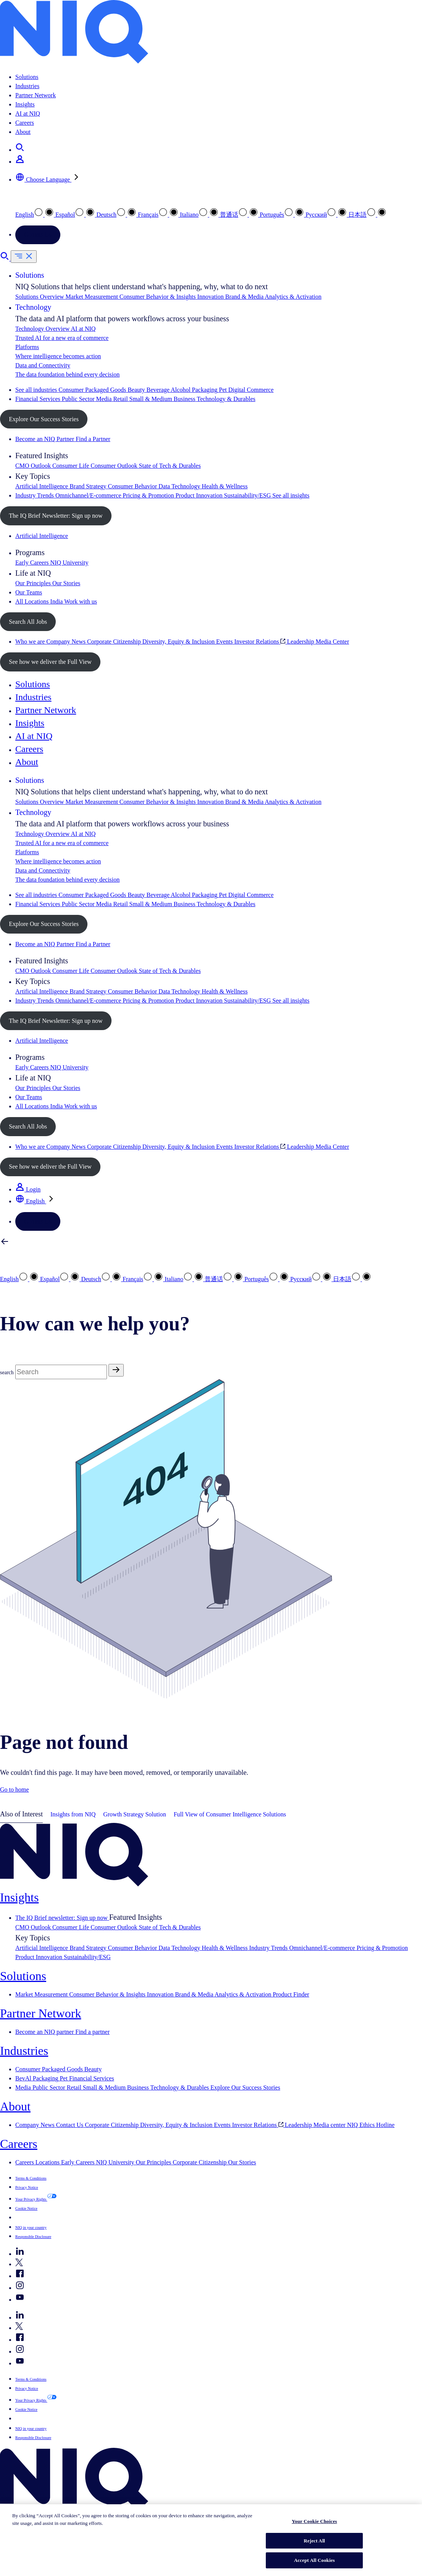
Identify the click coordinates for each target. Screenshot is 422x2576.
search (7, 1372)
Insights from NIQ (72, 1814)
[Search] (61, 1372)
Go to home (14, 1789)
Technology (33, 307)
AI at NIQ (27, 113)
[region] (211, 2540)
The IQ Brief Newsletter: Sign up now (55, 515)
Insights (25, 104)
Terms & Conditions (31, 2178)
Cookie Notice (26, 2208)
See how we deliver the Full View (50, 661)
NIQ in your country (31, 2227)
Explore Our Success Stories (44, 419)
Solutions (26, 77)
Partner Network (35, 95)
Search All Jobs (28, 621)
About (23, 132)
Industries (27, 86)
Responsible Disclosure (33, 2237)
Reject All (314, 2541)
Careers (24, 122)
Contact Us (38, 234)
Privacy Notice (26, 2187)
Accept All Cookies (314, 2560)
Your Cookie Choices (314, 2521)
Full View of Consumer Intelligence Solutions (230, 1814)
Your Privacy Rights (31, 2199)
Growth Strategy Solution (134, 1814)
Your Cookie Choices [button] (41, 2217)
